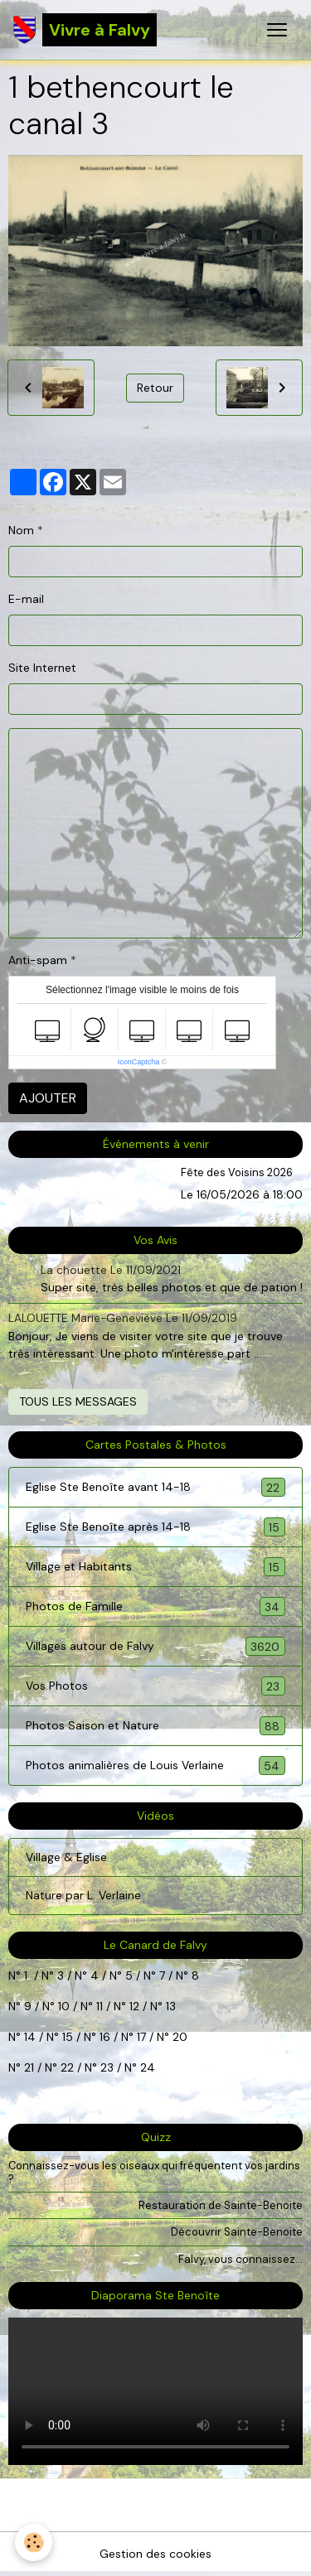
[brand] (85, 29)
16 (105, 2036)
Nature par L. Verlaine (83, 1895)
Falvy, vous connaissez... (240, 2259)
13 (171, 2006)
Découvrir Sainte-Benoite (237, 2232)
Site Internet (42, 667)
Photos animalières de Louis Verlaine (155, 1765)
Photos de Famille (155, 1606)
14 (30, 2036)
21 (30, 2067)
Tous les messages (78, 1401)
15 (67, 2036)
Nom (21, 530)
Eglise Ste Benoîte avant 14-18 (155, 1487)
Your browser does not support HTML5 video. (155, 2391)
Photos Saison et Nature (155, 1725)
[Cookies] (33, 2542)
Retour (155, 387)
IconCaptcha (139, 1062)
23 (107, 2067)
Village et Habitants (155, 1566)
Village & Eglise (66, 1857)
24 (146, 2067)
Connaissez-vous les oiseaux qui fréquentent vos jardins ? (154, 2172)
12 (136, 2006)
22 (65, 2067)
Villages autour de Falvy (155, 1646)
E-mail (26, 598)
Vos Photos (155, 1686)
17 (141, 2036)
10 (62, 2006)
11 (98, 2006)
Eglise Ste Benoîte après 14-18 (155, 1526)
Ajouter (47, 1098)
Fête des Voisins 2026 (237, 1172)
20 (178, 2036)
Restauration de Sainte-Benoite (220, 2205)
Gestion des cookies (155, 2553)
